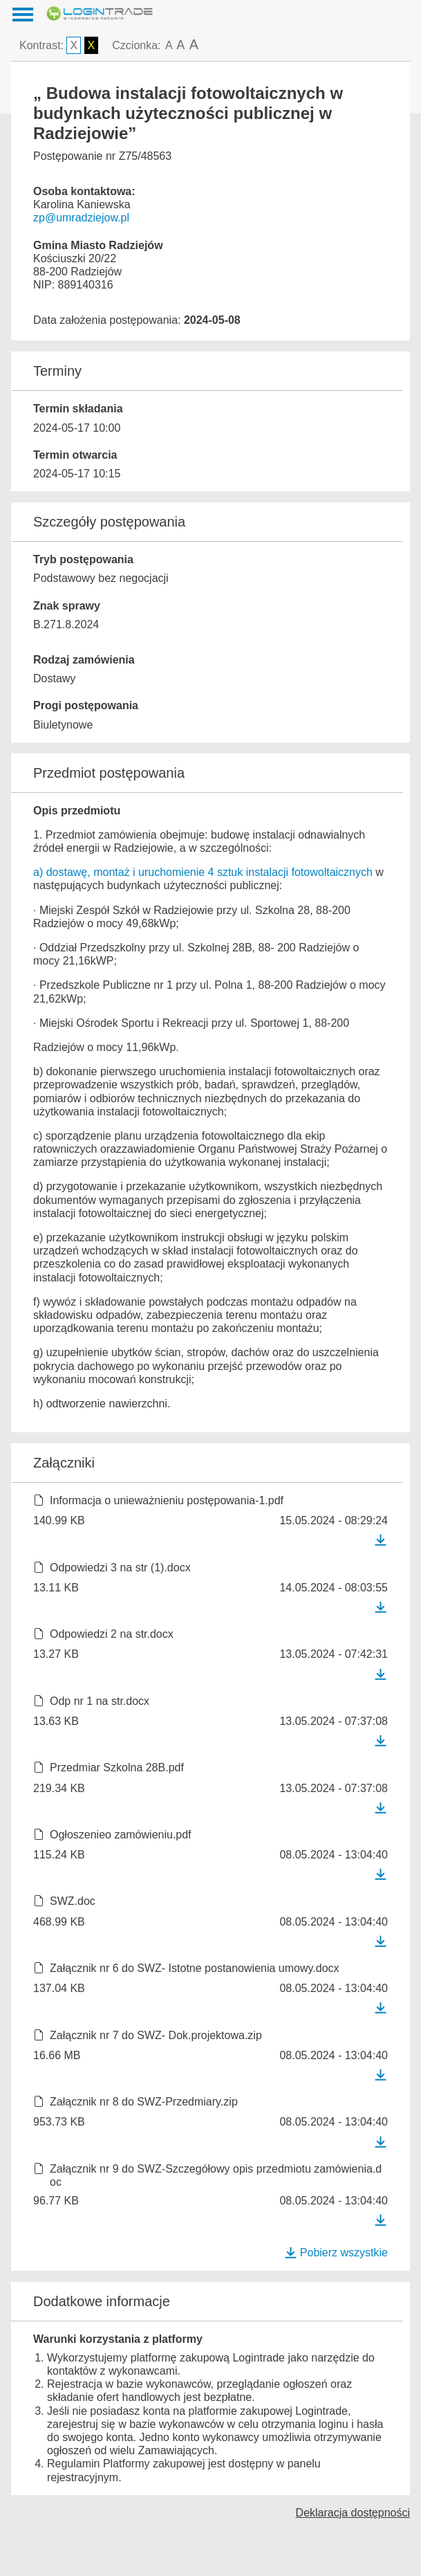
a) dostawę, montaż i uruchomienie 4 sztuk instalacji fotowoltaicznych (203, 872)
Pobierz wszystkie (336, 2252)
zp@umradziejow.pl (81, 217)
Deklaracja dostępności (353, 2513)
